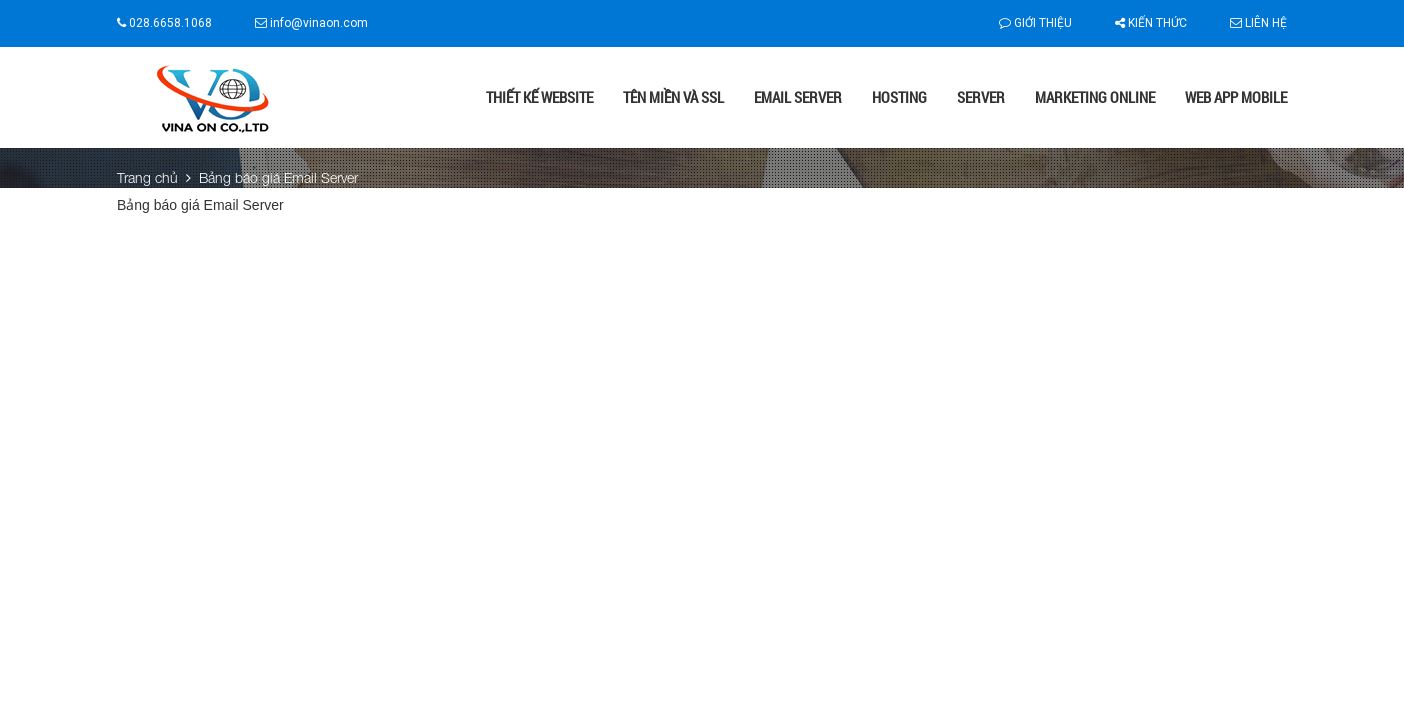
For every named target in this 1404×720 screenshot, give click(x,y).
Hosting (899, 97)
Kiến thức (1151, 23)
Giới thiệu (1035, 23)
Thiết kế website (539, 97)
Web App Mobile (1236, 97)
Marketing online (1095, 97)
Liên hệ (1258, 23)
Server (981, 97)
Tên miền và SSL (673, 97)
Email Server (798, 97)
